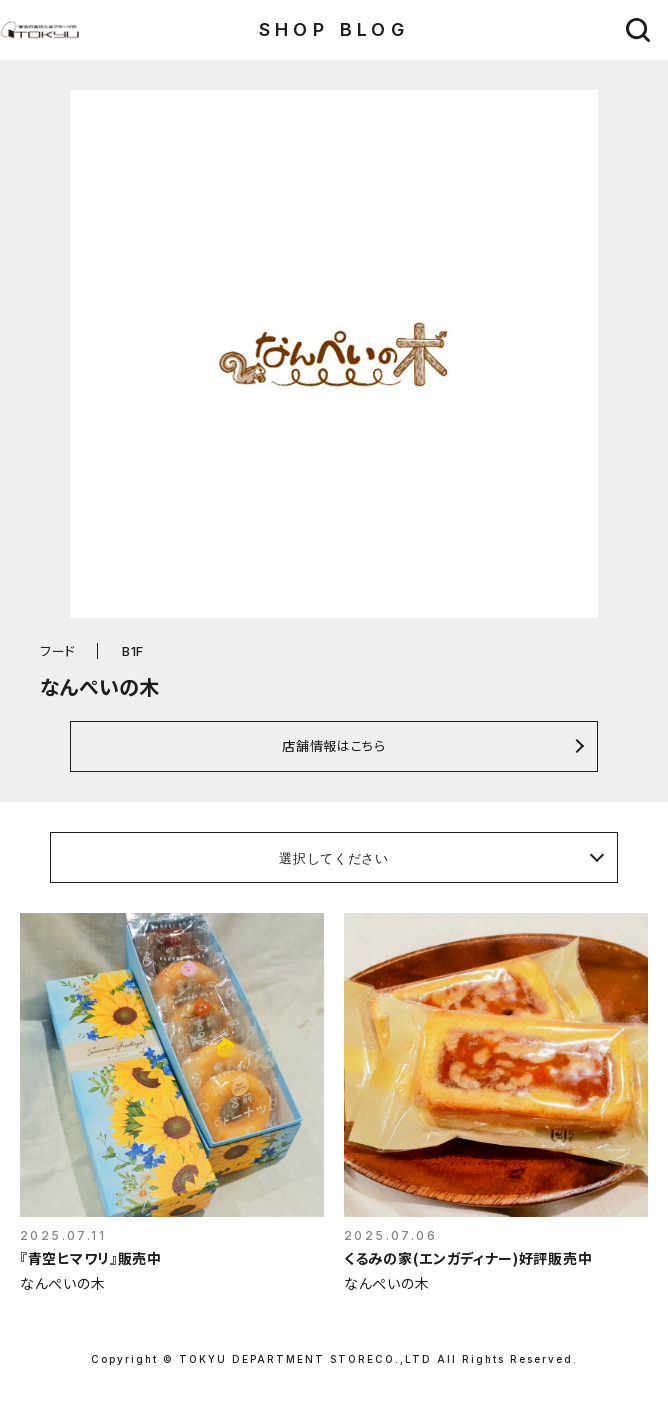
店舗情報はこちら (333, 745)
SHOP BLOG (334, 29)
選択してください (333, 858)
